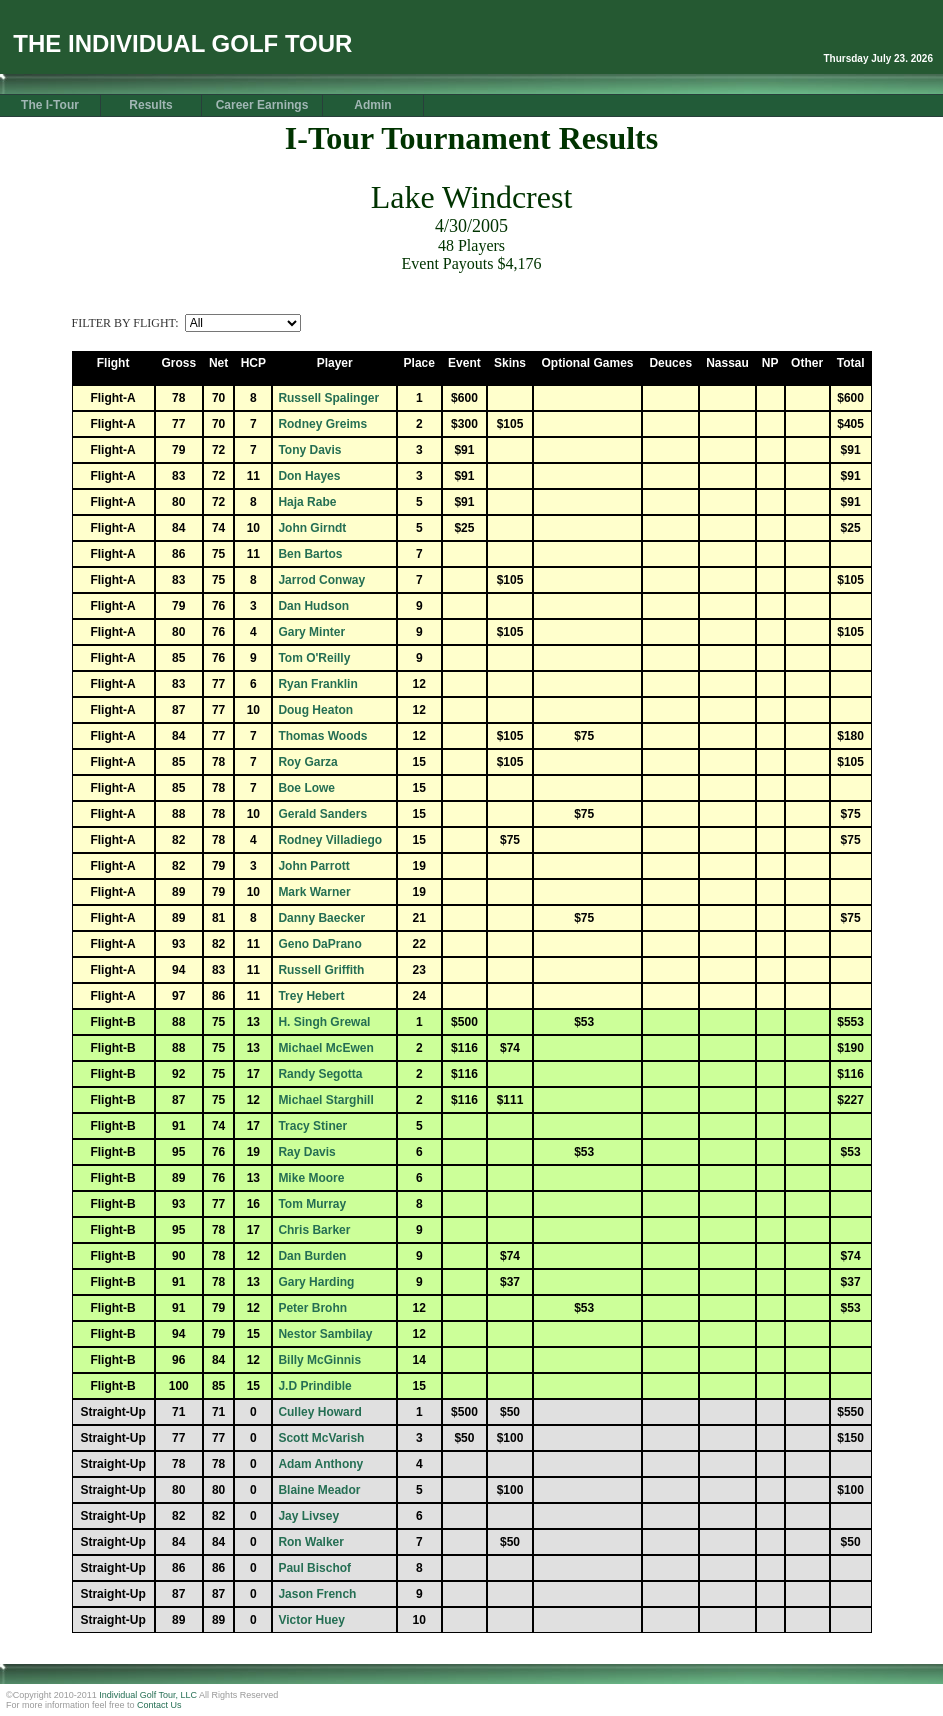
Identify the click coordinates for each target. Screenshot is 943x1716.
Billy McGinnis (319, 1360)
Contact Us (159, 1705)
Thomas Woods (322, 736)
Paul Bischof (314, 1568)
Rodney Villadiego (330, 840)
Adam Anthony (320, 1464)
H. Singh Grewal (324, 1022)
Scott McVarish (321, 1438)
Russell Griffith (321, 970)
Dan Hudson (313, 606)
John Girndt (312, 528)
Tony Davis (309, 450)
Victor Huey (311, 1620)
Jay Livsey (308, 1516)
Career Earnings (262, 105)
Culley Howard (319, 1412)
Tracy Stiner (312, 1126)
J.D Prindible (314, 1386)
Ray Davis (306, 1152)
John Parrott (313, 866)
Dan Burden (312, 1256)
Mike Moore (311, 1178)
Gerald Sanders (322, 814)
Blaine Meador (319, 1490)
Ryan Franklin (317, 684)
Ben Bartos (310, 554)
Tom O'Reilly (314, 658)
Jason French (317, 1594)
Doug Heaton (315, 710)
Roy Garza (307, 762)
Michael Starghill (325, 1100)
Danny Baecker (321, 918)
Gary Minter (311, 632)
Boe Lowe (306, 788)
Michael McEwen (325, 1048)
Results (150, 105)
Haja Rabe (307, 502)
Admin (372, 105)
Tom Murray (312, 1204)
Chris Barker (314, 1230)
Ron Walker (311, 1542)
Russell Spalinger (328, 398)
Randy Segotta (320, 1074)
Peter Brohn (312, 1308)
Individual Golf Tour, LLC (148, 1695)
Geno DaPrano (319, 944)
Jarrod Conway (321, 580)
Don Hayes (309, 476)
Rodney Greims (322, 424)
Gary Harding (316, 1282)
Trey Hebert (311, 996)
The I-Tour (50, 105)
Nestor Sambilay (325, 1334)
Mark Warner (314, 892)
